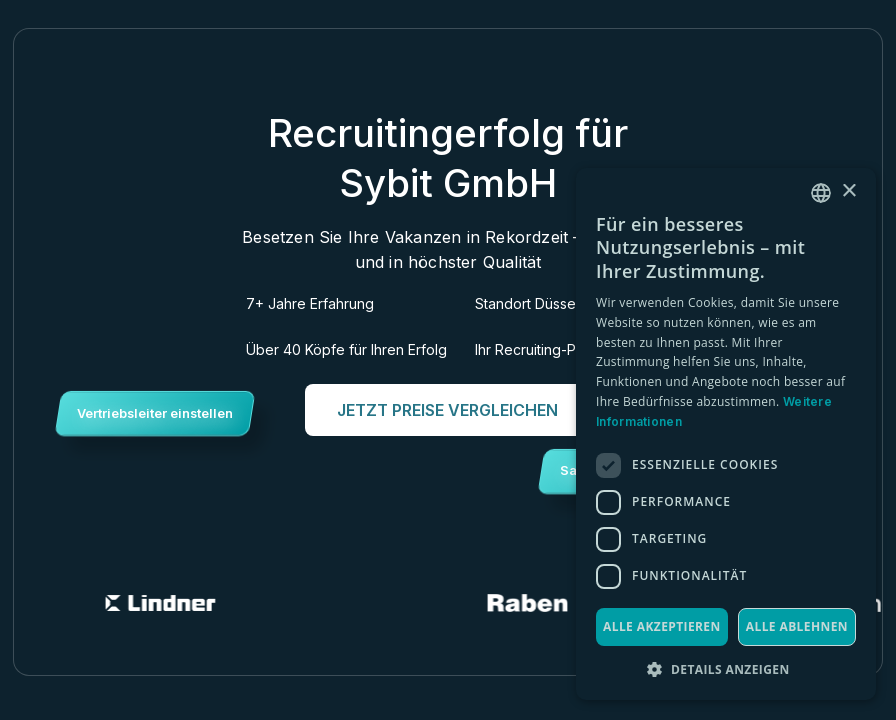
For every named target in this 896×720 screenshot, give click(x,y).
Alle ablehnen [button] (797, 626)
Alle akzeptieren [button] (662, 626)
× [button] (848, 191)
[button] (726, 669)
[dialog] (726, 434)
